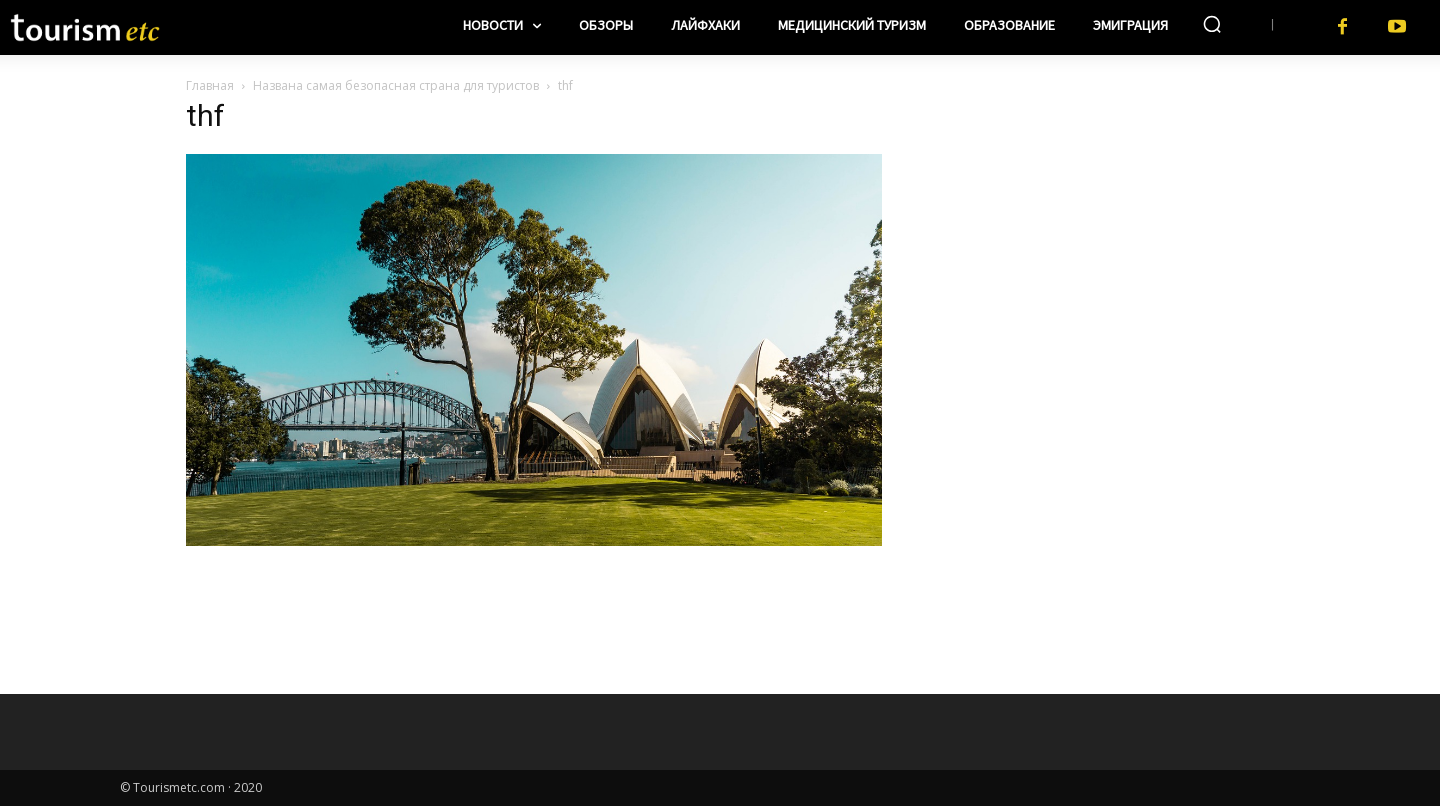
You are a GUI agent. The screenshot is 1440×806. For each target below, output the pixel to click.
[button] (1212, 24)
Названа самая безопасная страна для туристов (396, 85)
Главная (210, 85)
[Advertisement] (1080, 231)
